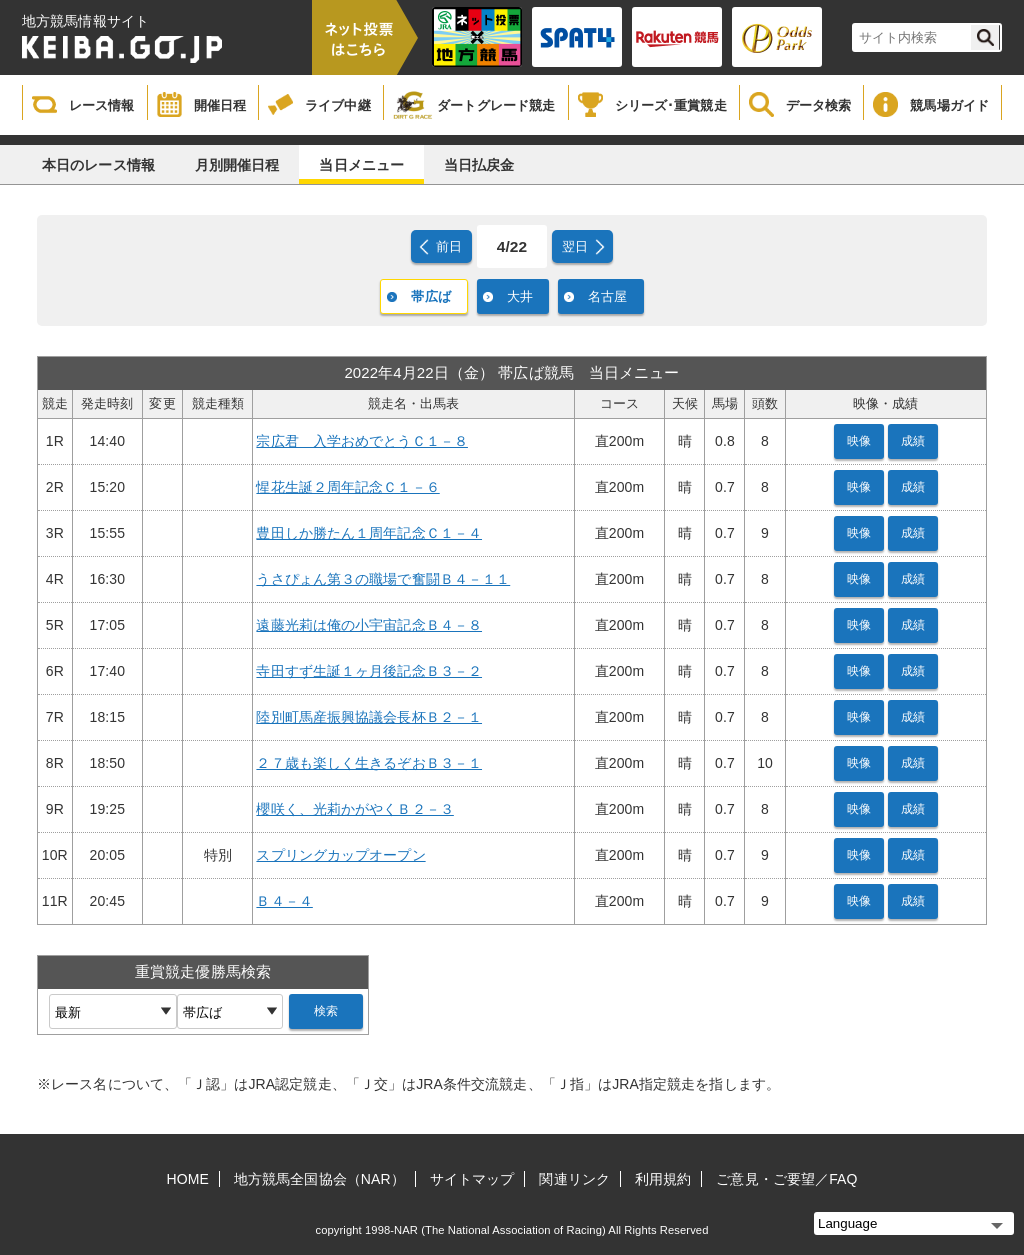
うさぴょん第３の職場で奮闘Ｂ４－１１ (383, 579)
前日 (449, 246)
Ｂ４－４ (284, 901)
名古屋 (607, 296)
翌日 (575, 246)
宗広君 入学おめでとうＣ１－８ (362, 441)
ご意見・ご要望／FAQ (786, 1179)
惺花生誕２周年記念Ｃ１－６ (347, 487)
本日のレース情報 (98, 165)
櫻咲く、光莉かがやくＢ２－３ (354, 809)
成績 (913, 441)
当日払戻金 (479, 165)
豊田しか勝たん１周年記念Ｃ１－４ (369, 533)
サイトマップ (472, 1179)
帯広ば (430, 296)
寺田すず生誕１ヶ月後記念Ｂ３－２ (369, 671)
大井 (520, 296)
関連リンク (574, 1179)
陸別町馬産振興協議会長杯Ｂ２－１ (369, 717)
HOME (188, 1179)
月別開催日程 (237, 165)
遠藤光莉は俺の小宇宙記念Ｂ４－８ (369, 625)
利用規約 (663, 1179)
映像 (859, 441)
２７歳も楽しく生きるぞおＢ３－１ (369, 763)
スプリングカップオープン (340, 855)
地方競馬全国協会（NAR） (319, 1179)
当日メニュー (361, 165)
